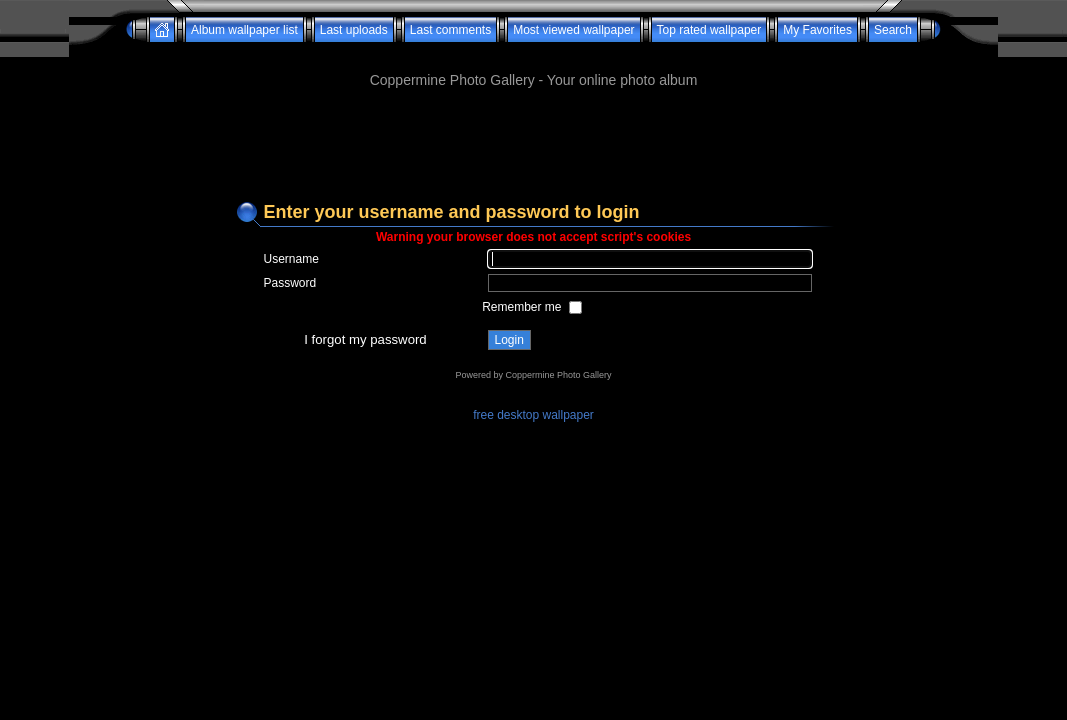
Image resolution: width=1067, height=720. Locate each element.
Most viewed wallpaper (573, 30)
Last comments (450, 30)
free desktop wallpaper (533, 415)
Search (893, 30)
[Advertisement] (534, 49)
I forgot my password (365, 339)
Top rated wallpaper (709, 30)
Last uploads (354, 30)
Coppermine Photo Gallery (558, 375)
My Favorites (817, 30)
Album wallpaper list (244, 30)
